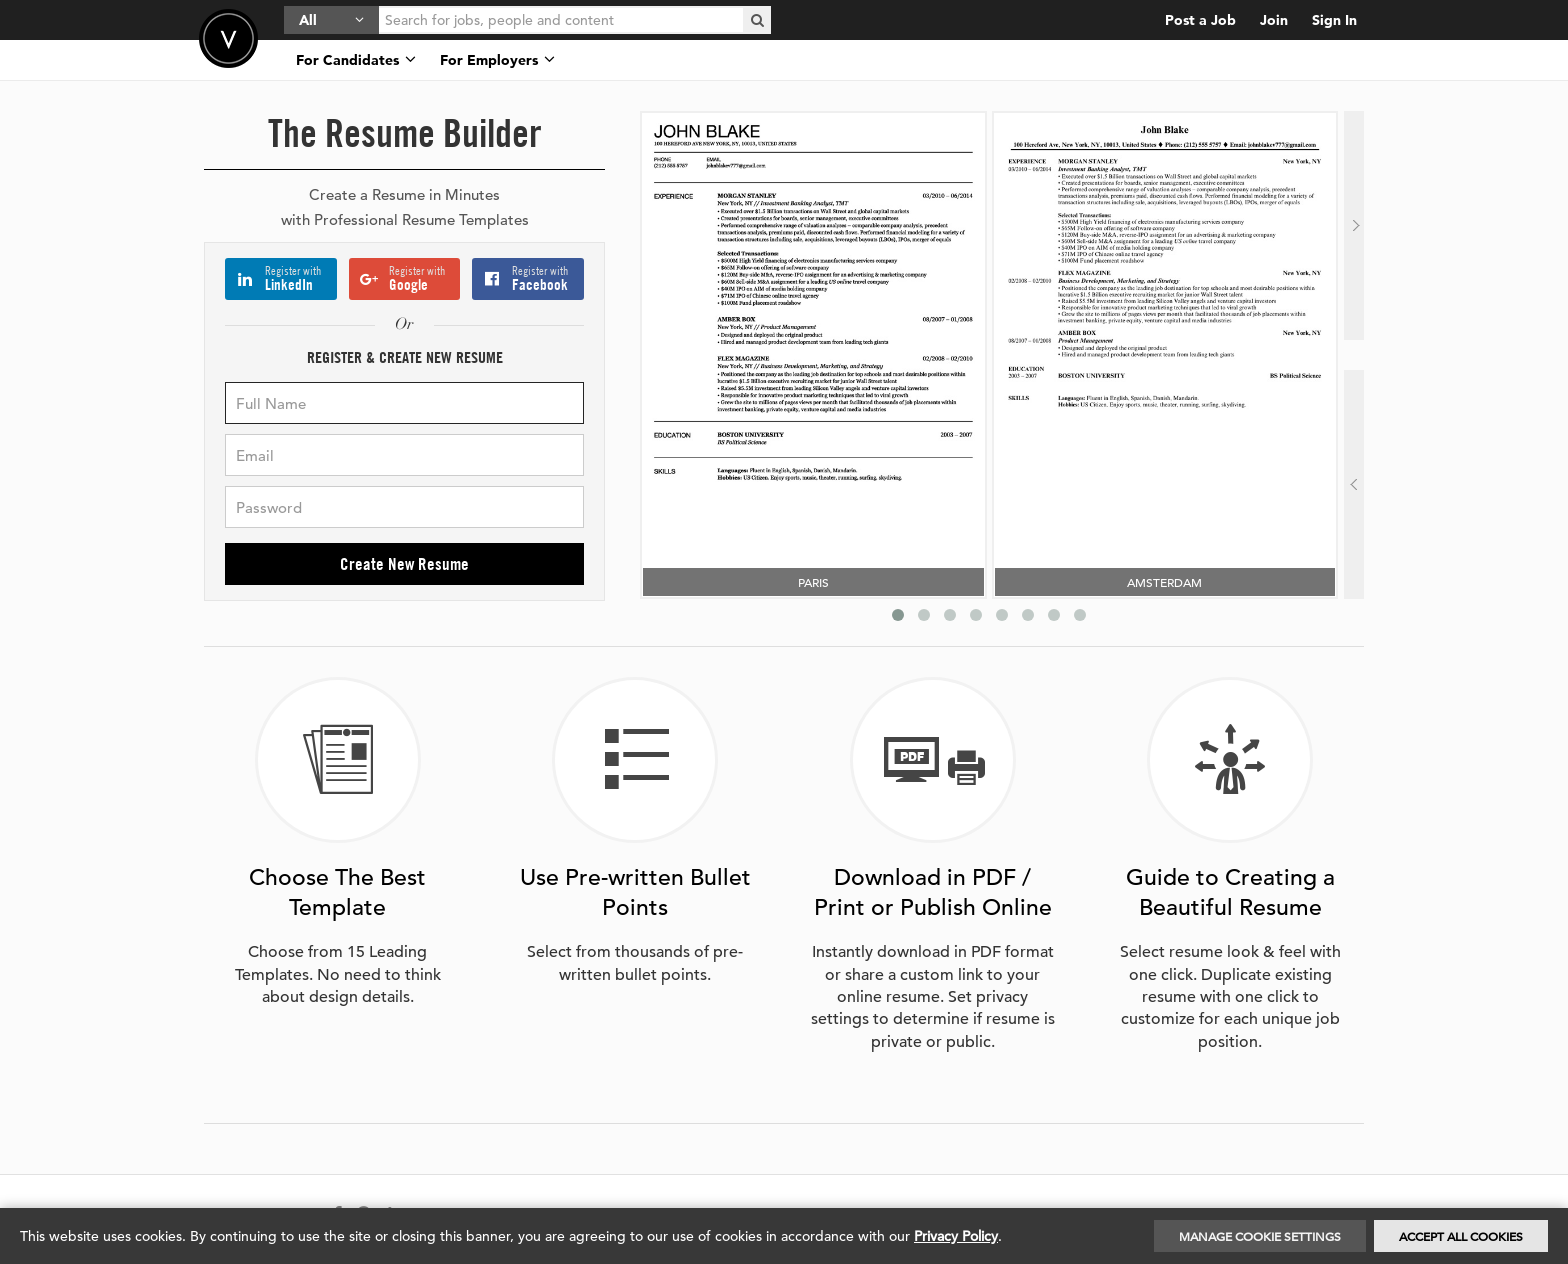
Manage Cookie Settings (1260, 1236)
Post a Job (1200, 20)
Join (1274, 20)
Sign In (1334, 20)
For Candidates (356, 60)
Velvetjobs (228, 38)
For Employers (497, 60)
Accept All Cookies (1461, 1236)
